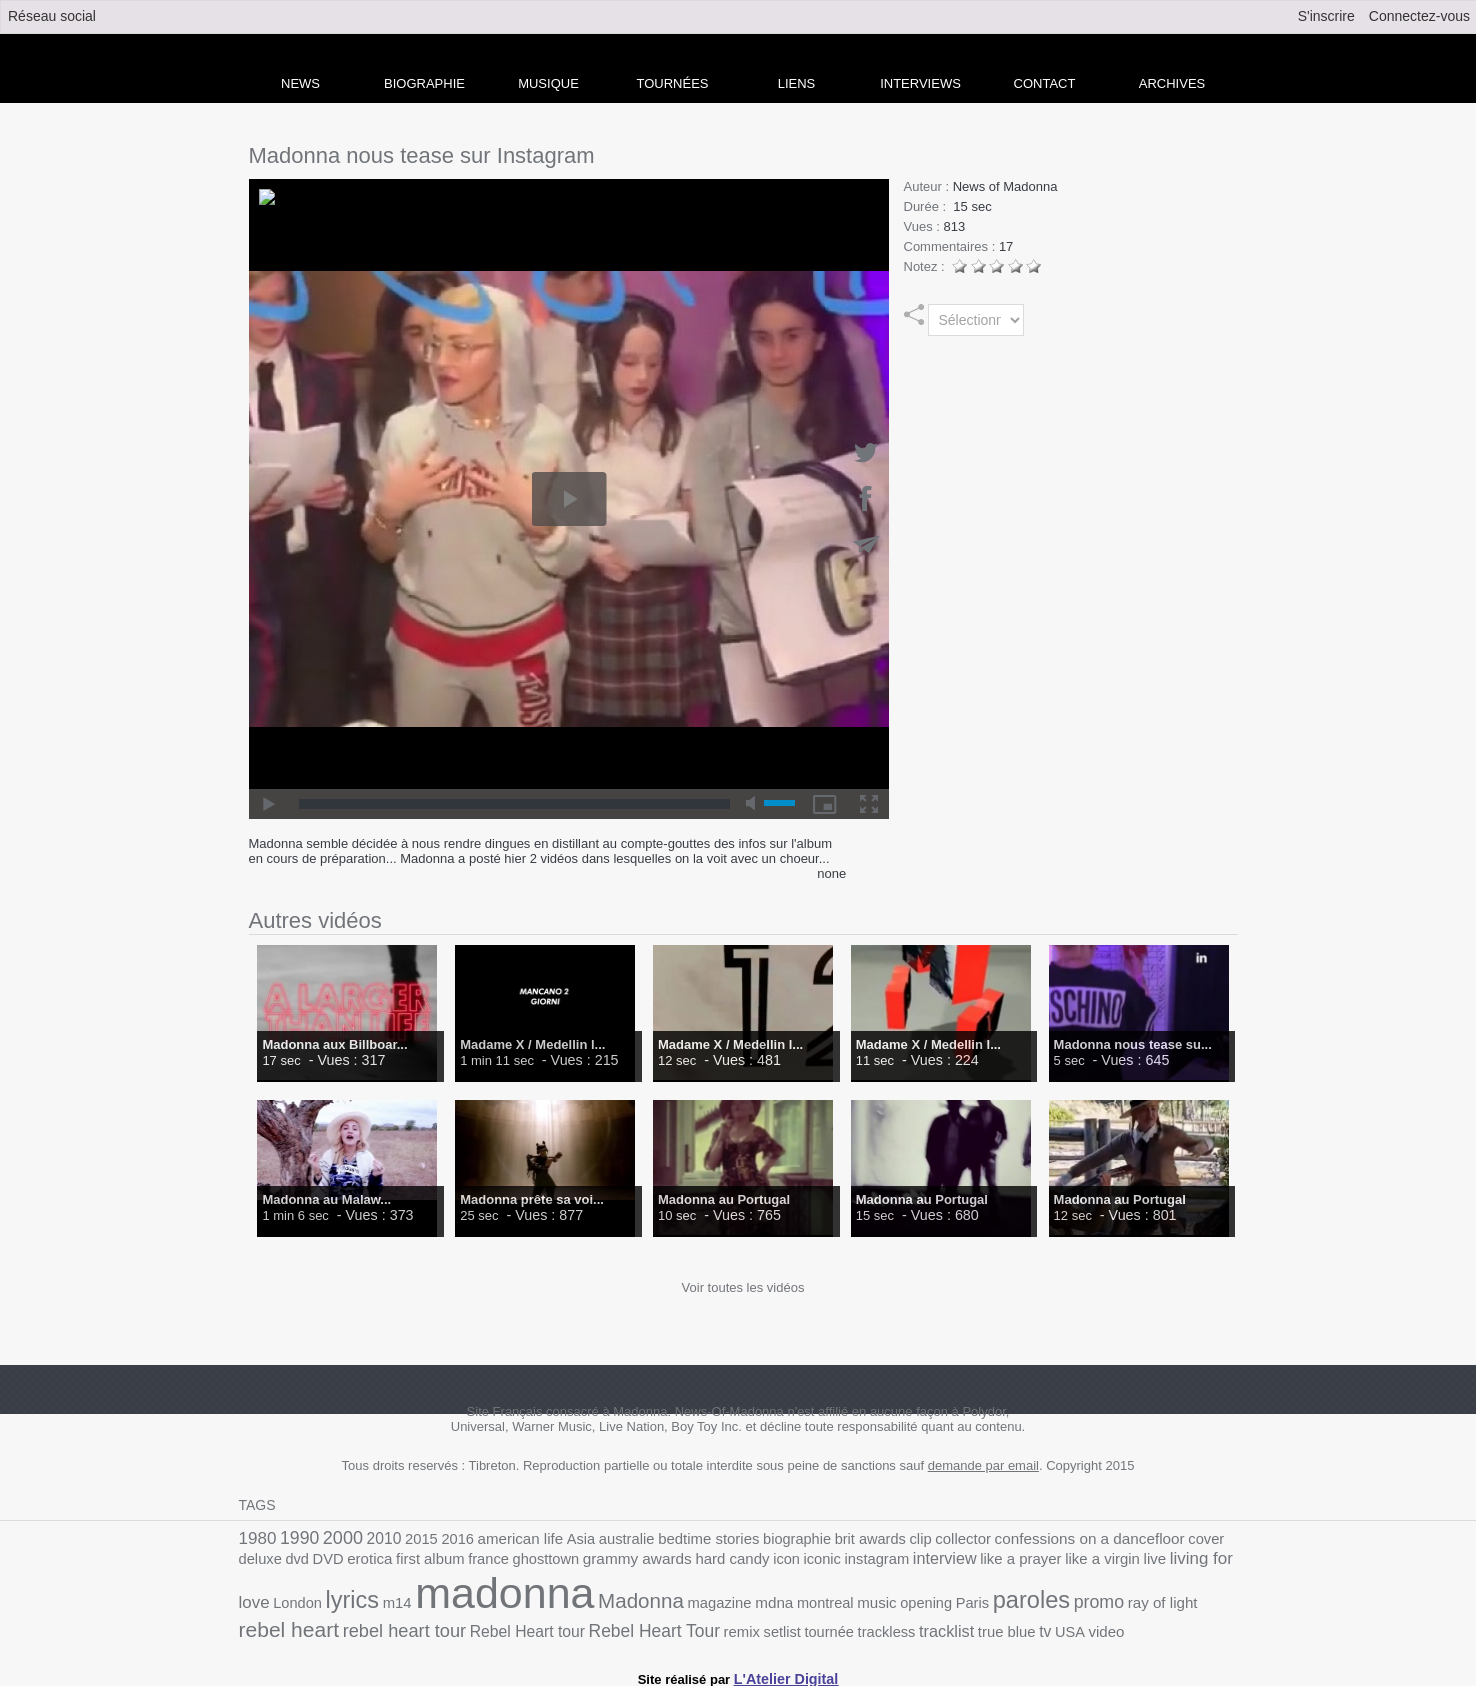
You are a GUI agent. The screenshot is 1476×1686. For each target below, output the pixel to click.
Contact (1045, 83)
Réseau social (52, 16)
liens (797, 83)
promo (862, 1601)
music (659, 1602)
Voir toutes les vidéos (743, 1287)
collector (900, 1538)
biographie (749, 1538)
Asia (552, 1538)
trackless (577, 1625)
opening (704, 1602)
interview (783, 1561)
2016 (438, 1538)
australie (593, 1538)
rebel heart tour (1106, 1601)
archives (1172, 83)
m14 (1195, 1561)
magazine (515, 1602)
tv (721, 1625)
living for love (1034, 1560)
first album (314, 1561)
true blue (687, 1625)
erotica (259, 1561)
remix (444, 1625)
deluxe (1160, 1538)
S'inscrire (1326, 16)
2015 (406, 1538)
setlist (482, 1625)
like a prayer (853, 1561)
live (975, 1561)
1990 (295, 1537)
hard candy (589, 1561)
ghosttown (419, 1561)
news (300, 83)
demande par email (983, 1465)
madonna (320, 1593)
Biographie (424, 83)
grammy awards (502, 1561)
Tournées (673, 83)
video (778, 1625)
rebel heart (1000, 1600)
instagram (721, 1561)
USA (744, 1625)
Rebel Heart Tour (365, 1624)
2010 (372, 1538)
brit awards (815, 1538)
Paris (746, 1602)
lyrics (1154, 1559)
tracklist (632, 1625)
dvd (1194, 1538)
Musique (548, 83)
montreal (611, 1602)
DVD (1223, 1538)
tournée (524, 1625)
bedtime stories (668, 1538)
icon (639, 1561)
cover (1121, 1538)
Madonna (444, 1600)
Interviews (920, 83)
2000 (334, 1537)
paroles (800, 1600)
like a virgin (927, 1561)
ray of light (919, 1602)
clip (861, 1538)
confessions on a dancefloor (1015, 1538)
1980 (256, 1537)
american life (496, 1538)
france (367, 1561)
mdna (565, 1602)
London (1104, 1561)
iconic (672, 1561)
